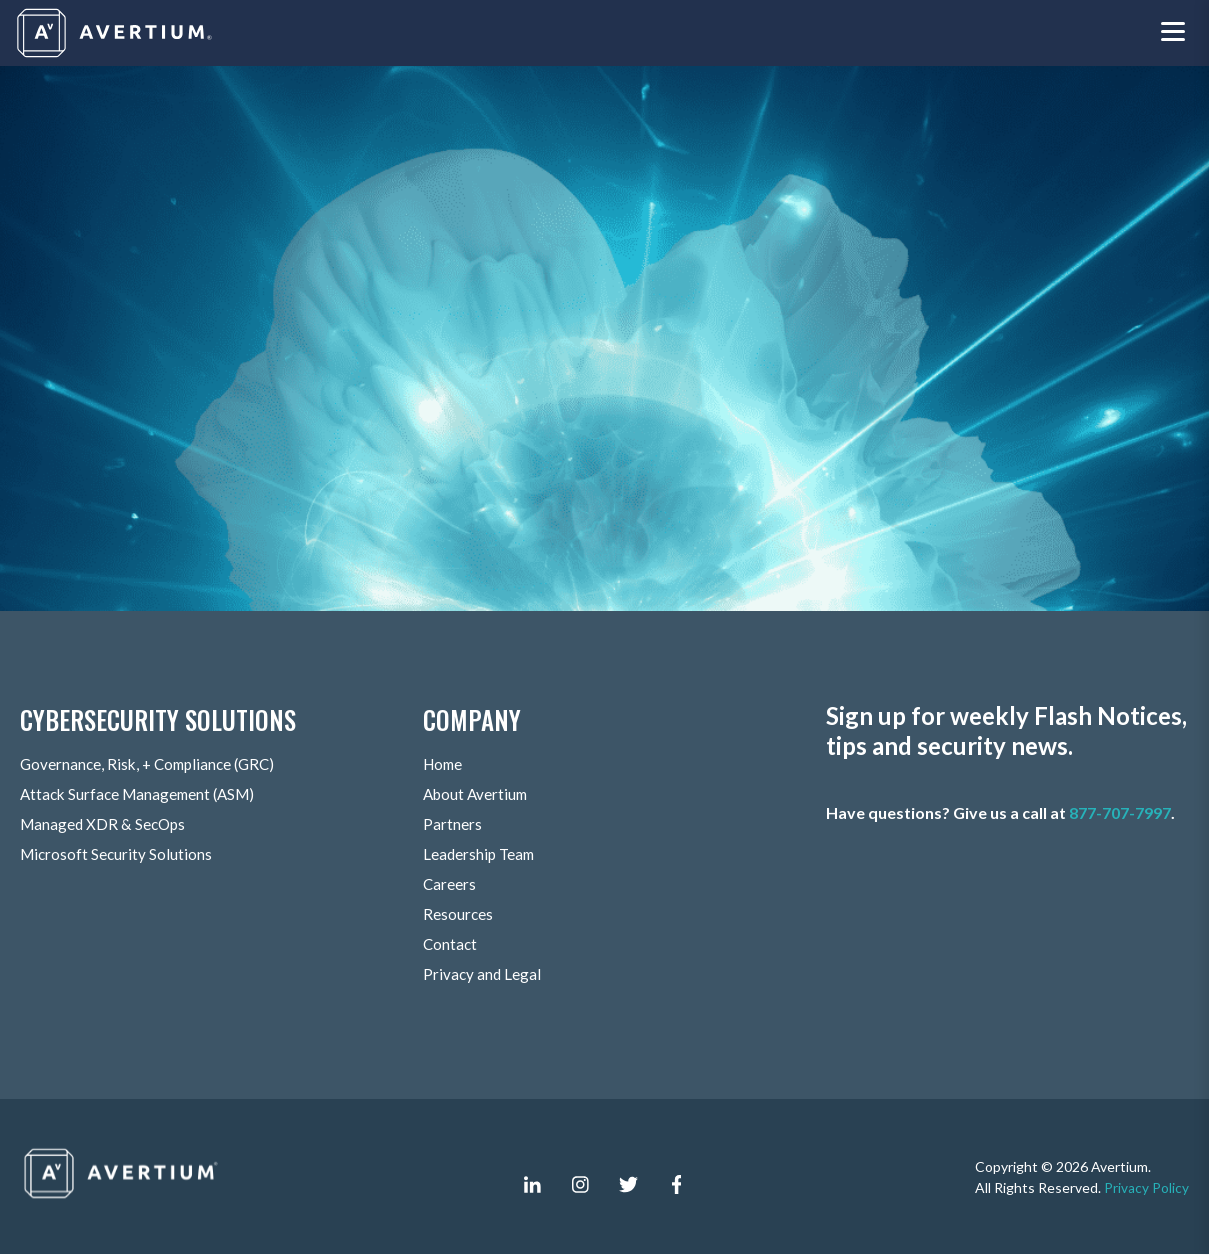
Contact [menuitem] (451, 944)
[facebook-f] (677, 1185)
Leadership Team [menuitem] (481, 854)
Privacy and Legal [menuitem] (483, 974)
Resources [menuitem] (458, 914)
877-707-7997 (1120, 813)
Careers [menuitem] (450, 884)
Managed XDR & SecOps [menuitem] (105, 824)
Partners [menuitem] (452, 824)
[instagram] (581, 1185)
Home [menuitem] (444, 764)
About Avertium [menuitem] (478, 794)
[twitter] (629, 1185)
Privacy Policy (1146, 1187)
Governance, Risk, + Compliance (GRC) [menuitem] (153, 764)
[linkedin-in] (533, 1185)
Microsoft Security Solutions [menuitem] (118, 854)
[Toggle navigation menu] (1173, 33)
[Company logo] (116, 33)
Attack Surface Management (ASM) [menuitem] (143, 794)
